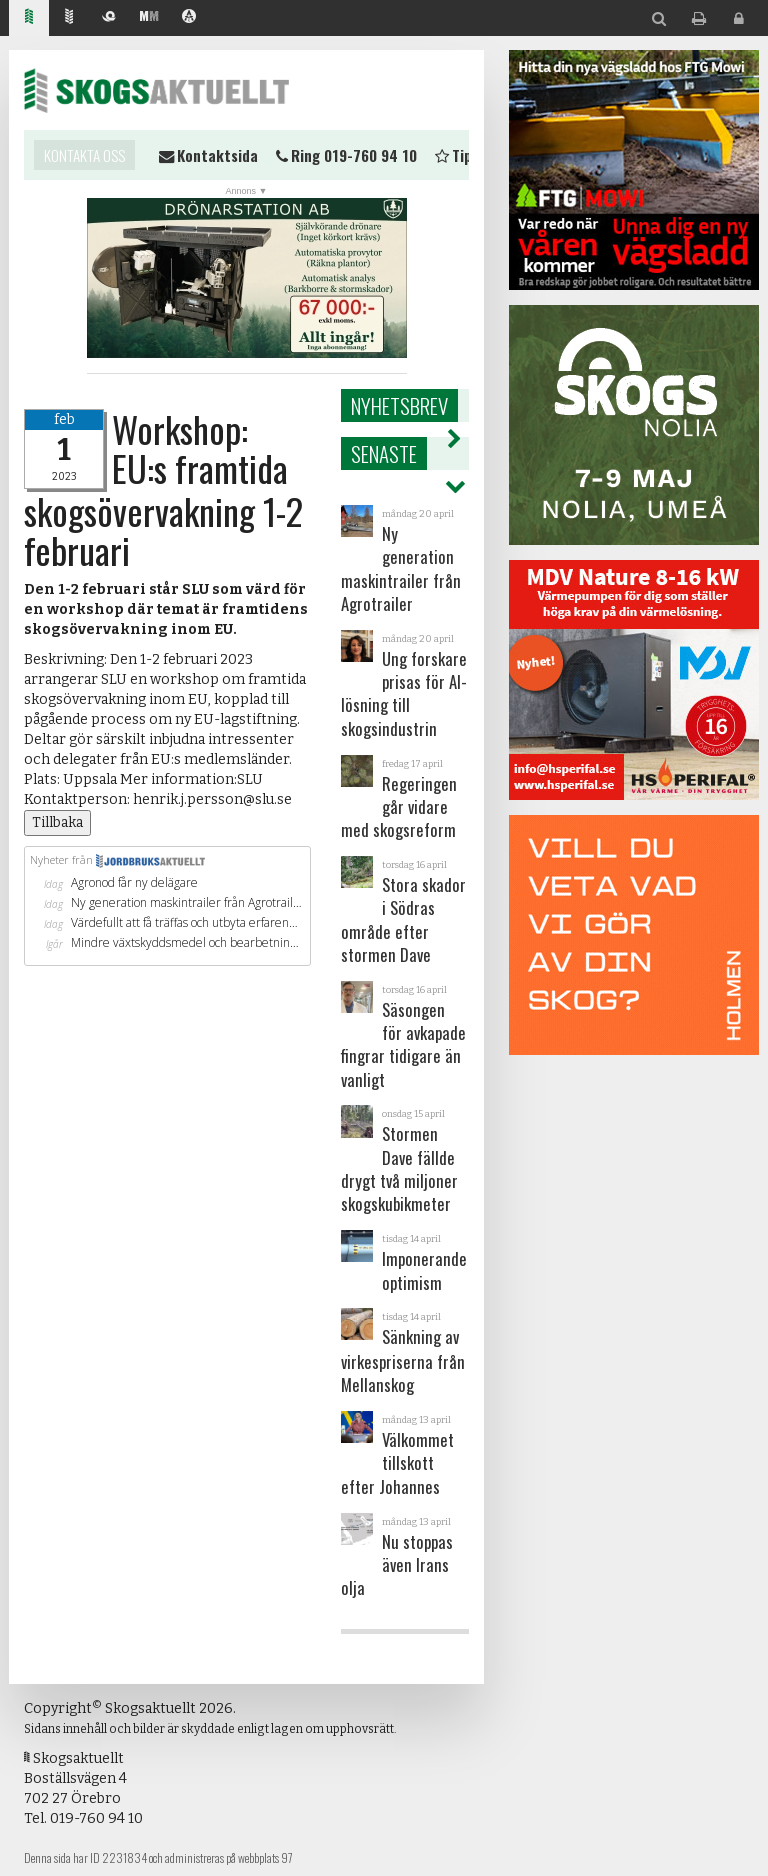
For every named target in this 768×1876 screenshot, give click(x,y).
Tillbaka (57, 822)
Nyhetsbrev (399, 405)
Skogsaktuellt (156, 90)
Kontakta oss (84, 155)
